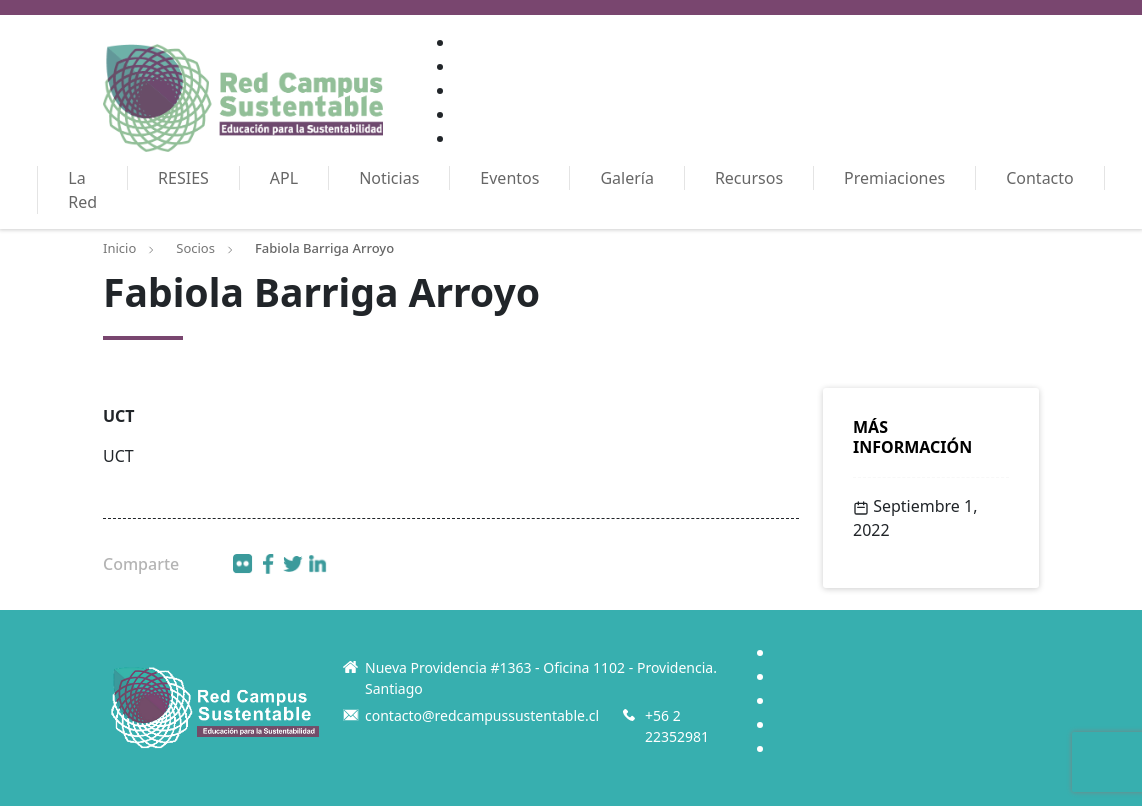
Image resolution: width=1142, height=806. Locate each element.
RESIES (183, 178)
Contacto (1040, 178)
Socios (195, 248)
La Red (82, 190)
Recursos (749, 178)
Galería (627, 178)
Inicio (119, 248)
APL (284, 178)
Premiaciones (894, 178)
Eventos (509, 178)
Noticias (389, 178)
